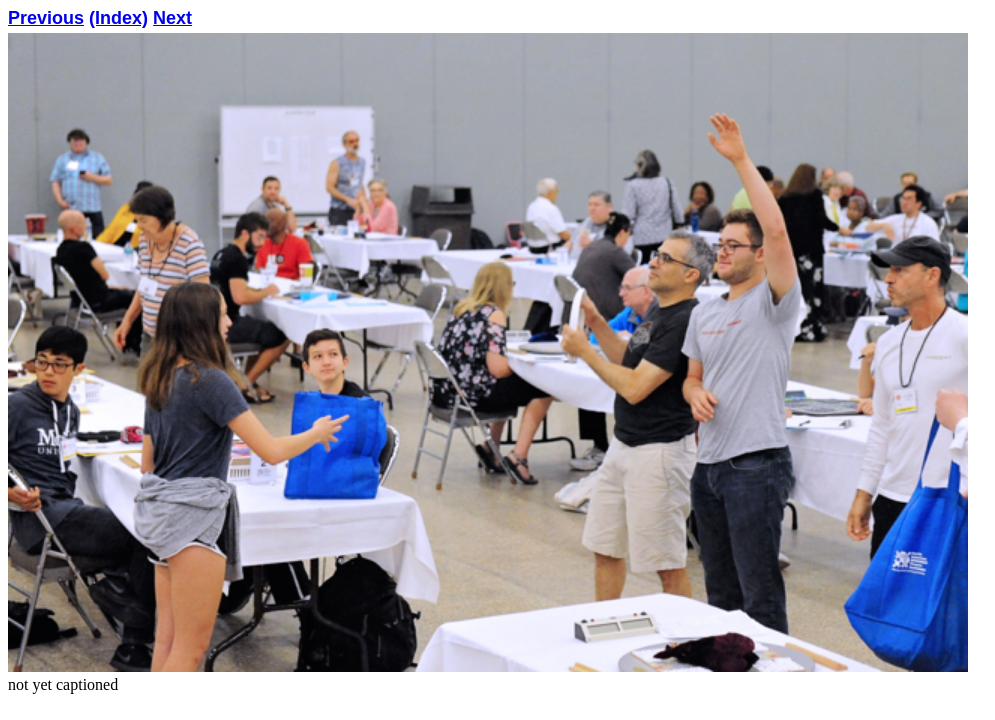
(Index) (118, 18)
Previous (46, 18)
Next (172, 18)
